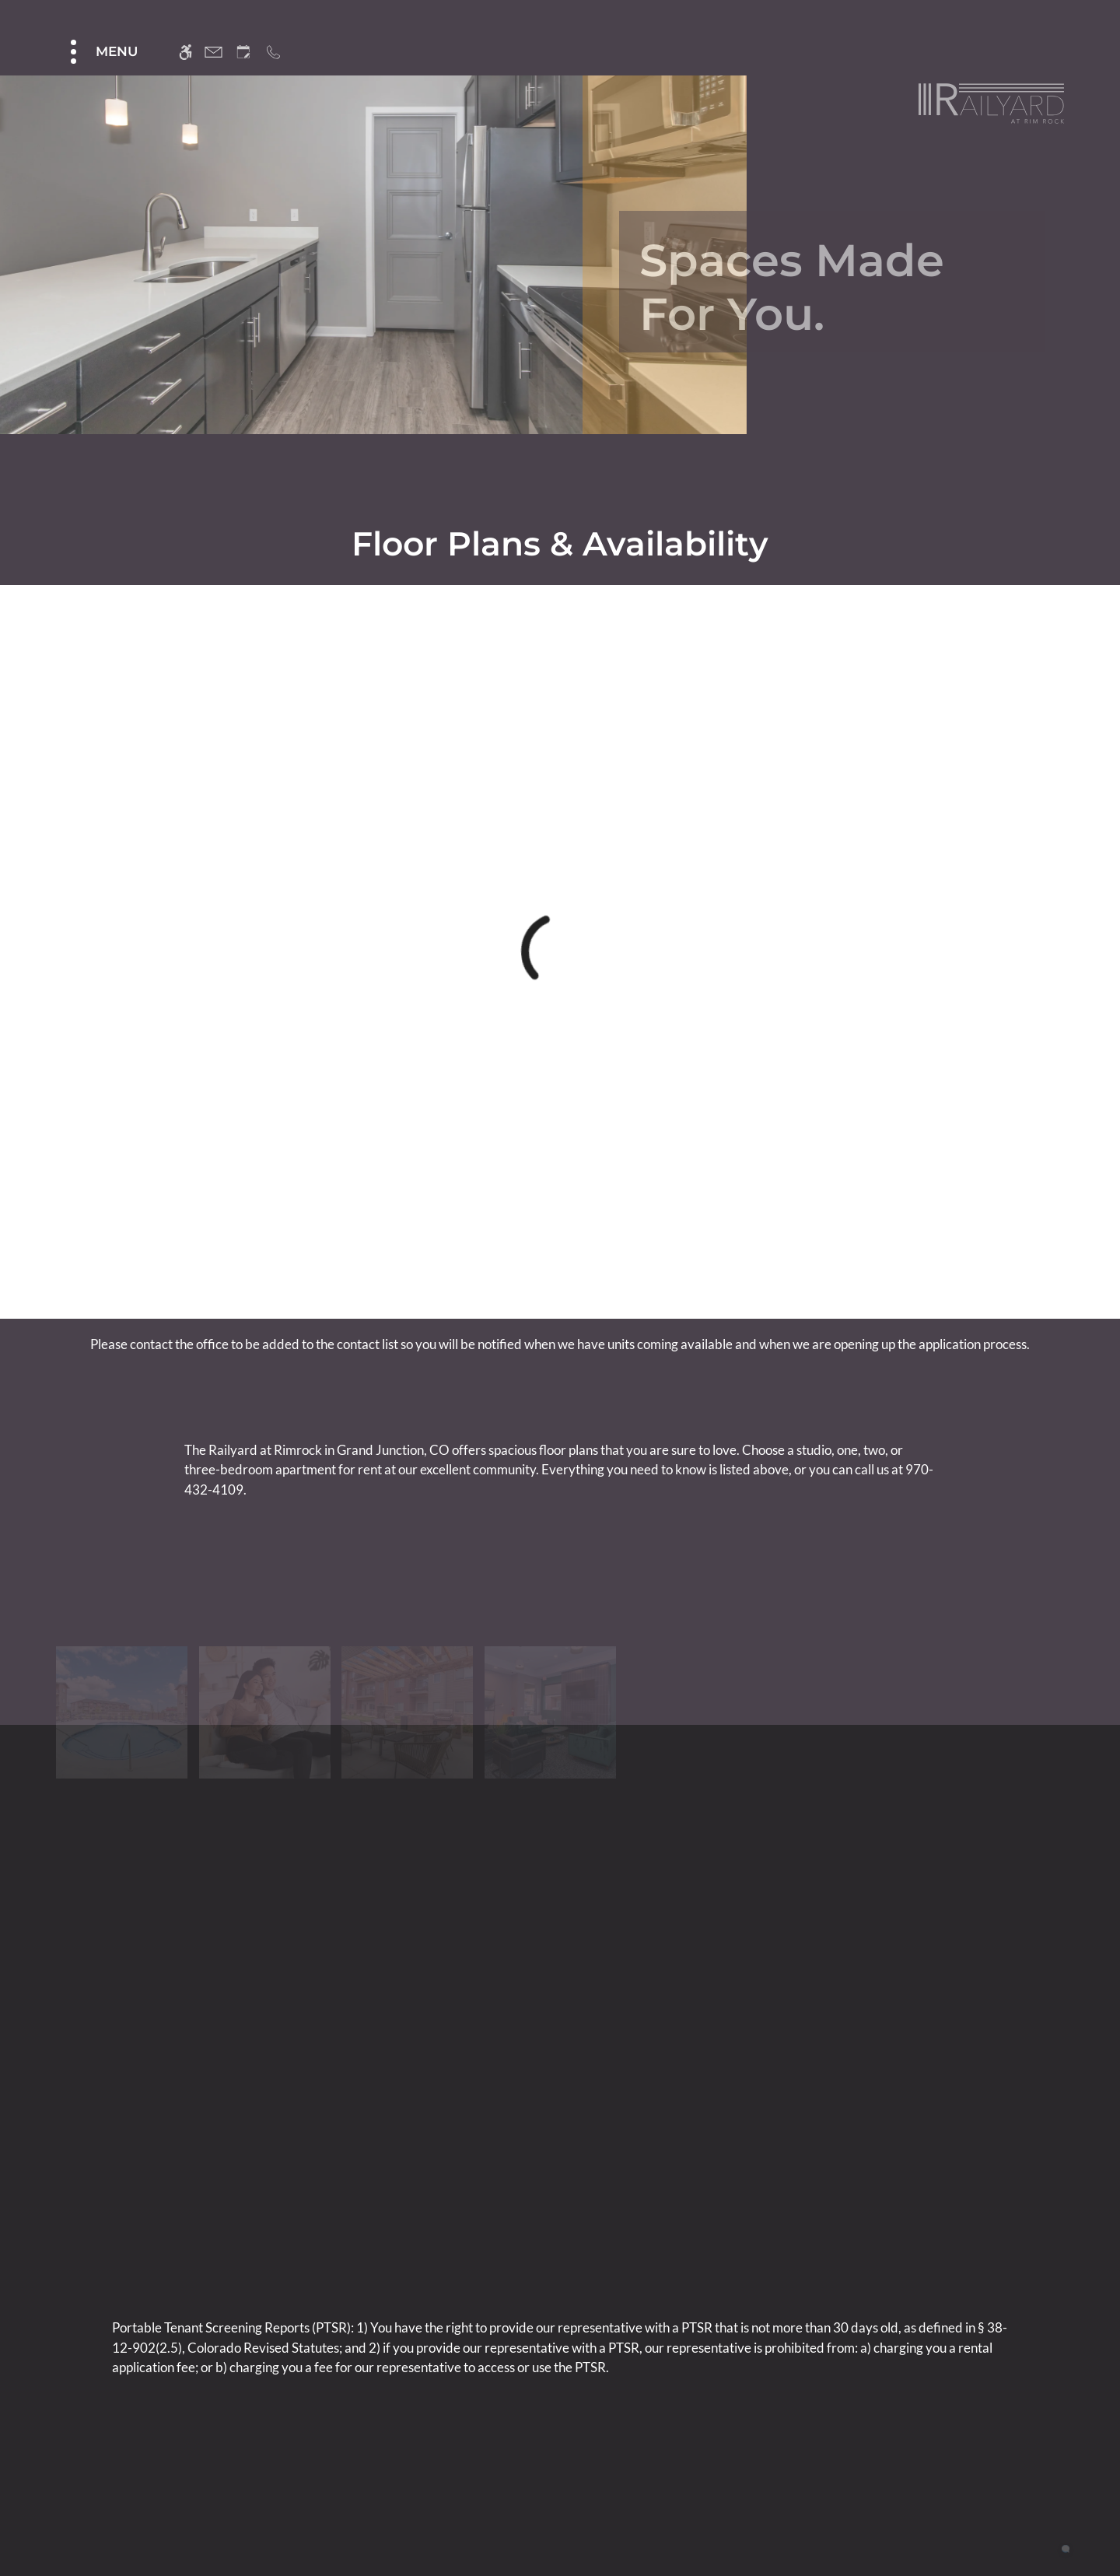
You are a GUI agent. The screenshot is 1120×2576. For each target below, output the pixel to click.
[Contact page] (213, 51)
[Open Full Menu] (102, 52)
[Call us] (273, 51)
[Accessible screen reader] (185, 51)
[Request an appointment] (243, 51)
